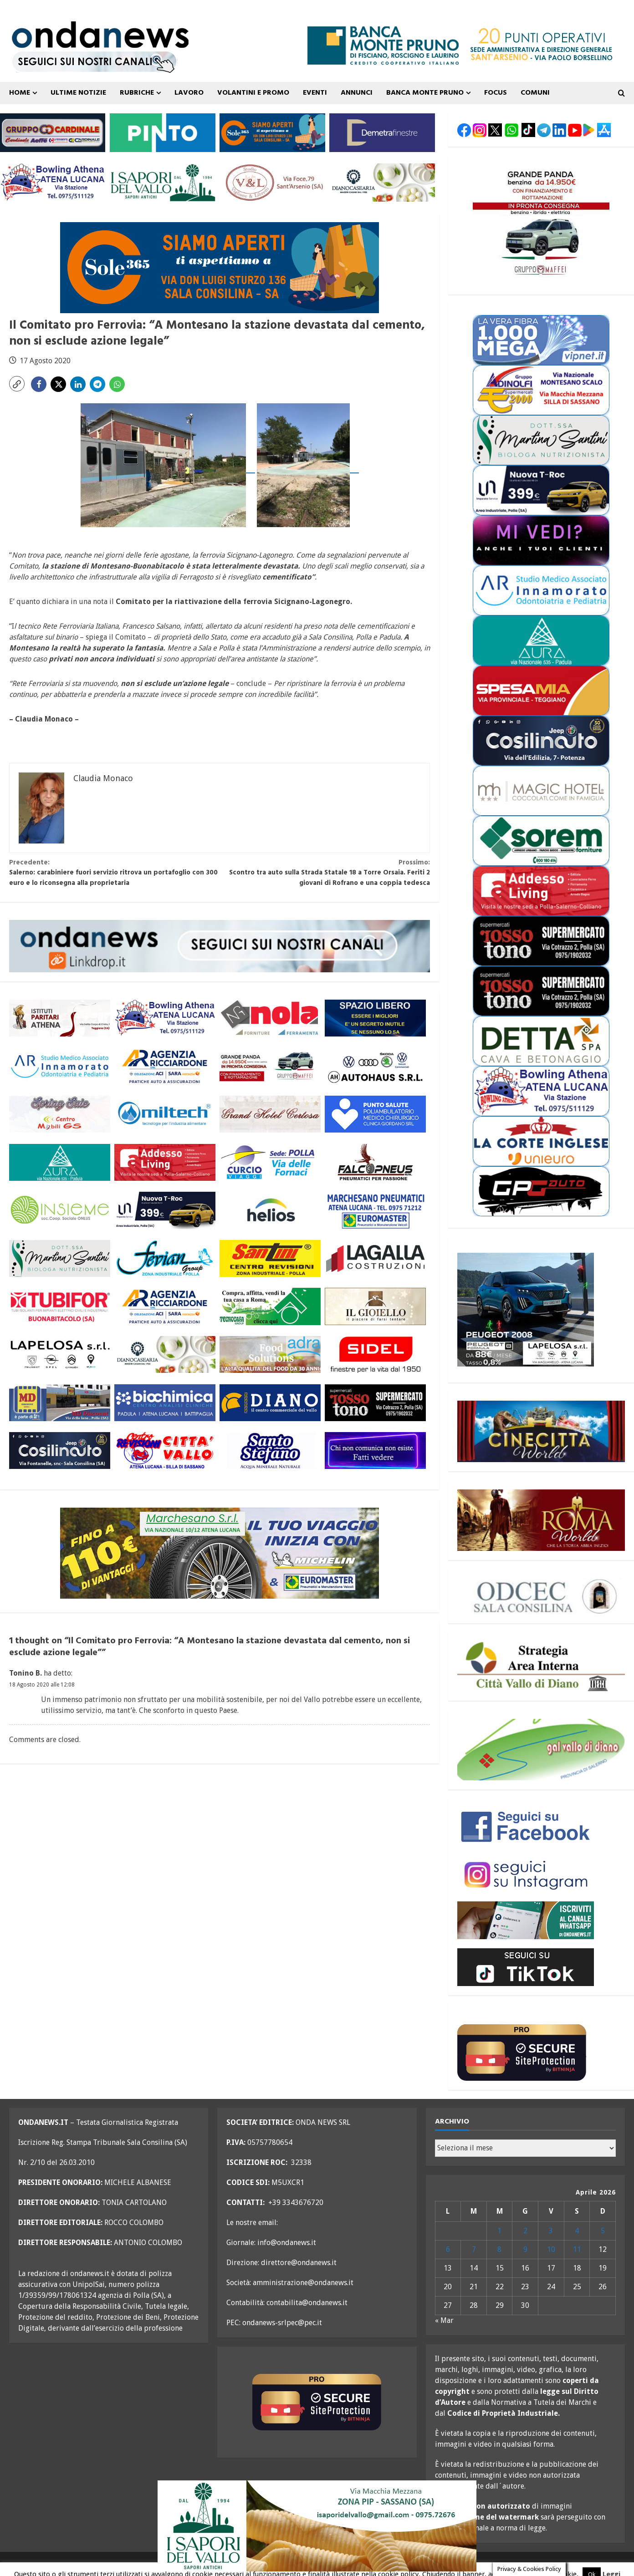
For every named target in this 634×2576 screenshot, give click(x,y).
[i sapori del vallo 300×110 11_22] (162, 182)
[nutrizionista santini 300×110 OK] (59, 1258)
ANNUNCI (357, 93)
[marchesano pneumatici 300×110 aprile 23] (375, 1210)
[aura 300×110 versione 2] (59, 1162)
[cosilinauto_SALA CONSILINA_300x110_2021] (59, 1450)
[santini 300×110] (270, 1258)
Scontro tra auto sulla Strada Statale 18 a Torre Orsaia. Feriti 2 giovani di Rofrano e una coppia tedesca (325, 873)
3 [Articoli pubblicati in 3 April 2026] (551, 2230)
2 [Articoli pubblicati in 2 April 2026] (525, 2230)
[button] (17, 383)
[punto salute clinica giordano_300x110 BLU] (375, 1114)
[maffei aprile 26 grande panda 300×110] (270, 1066)
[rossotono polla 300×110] (375, 1402)
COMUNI (535, 93)
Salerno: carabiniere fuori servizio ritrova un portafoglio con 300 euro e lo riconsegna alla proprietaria (114, 873)
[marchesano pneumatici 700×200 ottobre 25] (219, 1553)
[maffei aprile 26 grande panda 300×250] (541, 221)
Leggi (611, 2563)
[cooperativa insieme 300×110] (59, 1210)
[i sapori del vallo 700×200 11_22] (317, 2525)
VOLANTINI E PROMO (253, 93)
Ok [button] (591, 2563)
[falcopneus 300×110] (375, 1162)
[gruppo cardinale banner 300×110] (52, 132)
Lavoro (189, 93)
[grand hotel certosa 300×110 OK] (270, 1114)
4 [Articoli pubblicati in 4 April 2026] (577, 2230)
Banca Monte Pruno (425, 93)
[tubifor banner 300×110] (59, 1306)
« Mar (444, 2320)
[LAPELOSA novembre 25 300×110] (59, 1354)
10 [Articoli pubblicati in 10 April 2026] (551, 2249)
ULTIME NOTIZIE (78, 93)
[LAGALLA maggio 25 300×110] (375, 1258)
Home (19, 93)
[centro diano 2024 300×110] (270, 1402)
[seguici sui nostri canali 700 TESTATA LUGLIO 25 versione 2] (94, 61)
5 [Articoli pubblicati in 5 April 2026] (603, 2230)
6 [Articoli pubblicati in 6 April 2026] (448, 2249)
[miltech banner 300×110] (164, 1114)
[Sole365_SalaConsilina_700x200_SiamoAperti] (219, 267)
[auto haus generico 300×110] (375, 1066)
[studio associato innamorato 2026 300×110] (59, 1066)
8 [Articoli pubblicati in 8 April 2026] (499, 2249)
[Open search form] (621, 93)
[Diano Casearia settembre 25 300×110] (382, 182)
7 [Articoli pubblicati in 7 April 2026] (474, 2249)
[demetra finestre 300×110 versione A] (382, 132)
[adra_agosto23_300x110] (270, 1354)
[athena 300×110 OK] (59, 1018)
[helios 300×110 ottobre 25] (270, 1210)
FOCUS (495, 93)
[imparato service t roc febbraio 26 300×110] (164, 1210)
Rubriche (137, 93)
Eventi (315, 93)
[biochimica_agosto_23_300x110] (164, 1402)
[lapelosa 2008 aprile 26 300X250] (525, 1309)
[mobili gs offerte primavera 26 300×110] (59, 1114)
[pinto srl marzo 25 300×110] (162, 132)
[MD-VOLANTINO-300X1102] (59, 1402)
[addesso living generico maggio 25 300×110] (164, 1162)
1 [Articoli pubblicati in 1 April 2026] (499, 2230)
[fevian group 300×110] (164, 1258)
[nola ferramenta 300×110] (270, 1018)
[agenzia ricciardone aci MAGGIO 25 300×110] (164, 1066)
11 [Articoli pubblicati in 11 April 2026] (577, 2249)
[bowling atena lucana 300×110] (52, 182)
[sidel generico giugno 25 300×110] (375, 1354)
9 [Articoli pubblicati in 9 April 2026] (525, 2249)
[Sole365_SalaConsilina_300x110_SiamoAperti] (272, 132)
